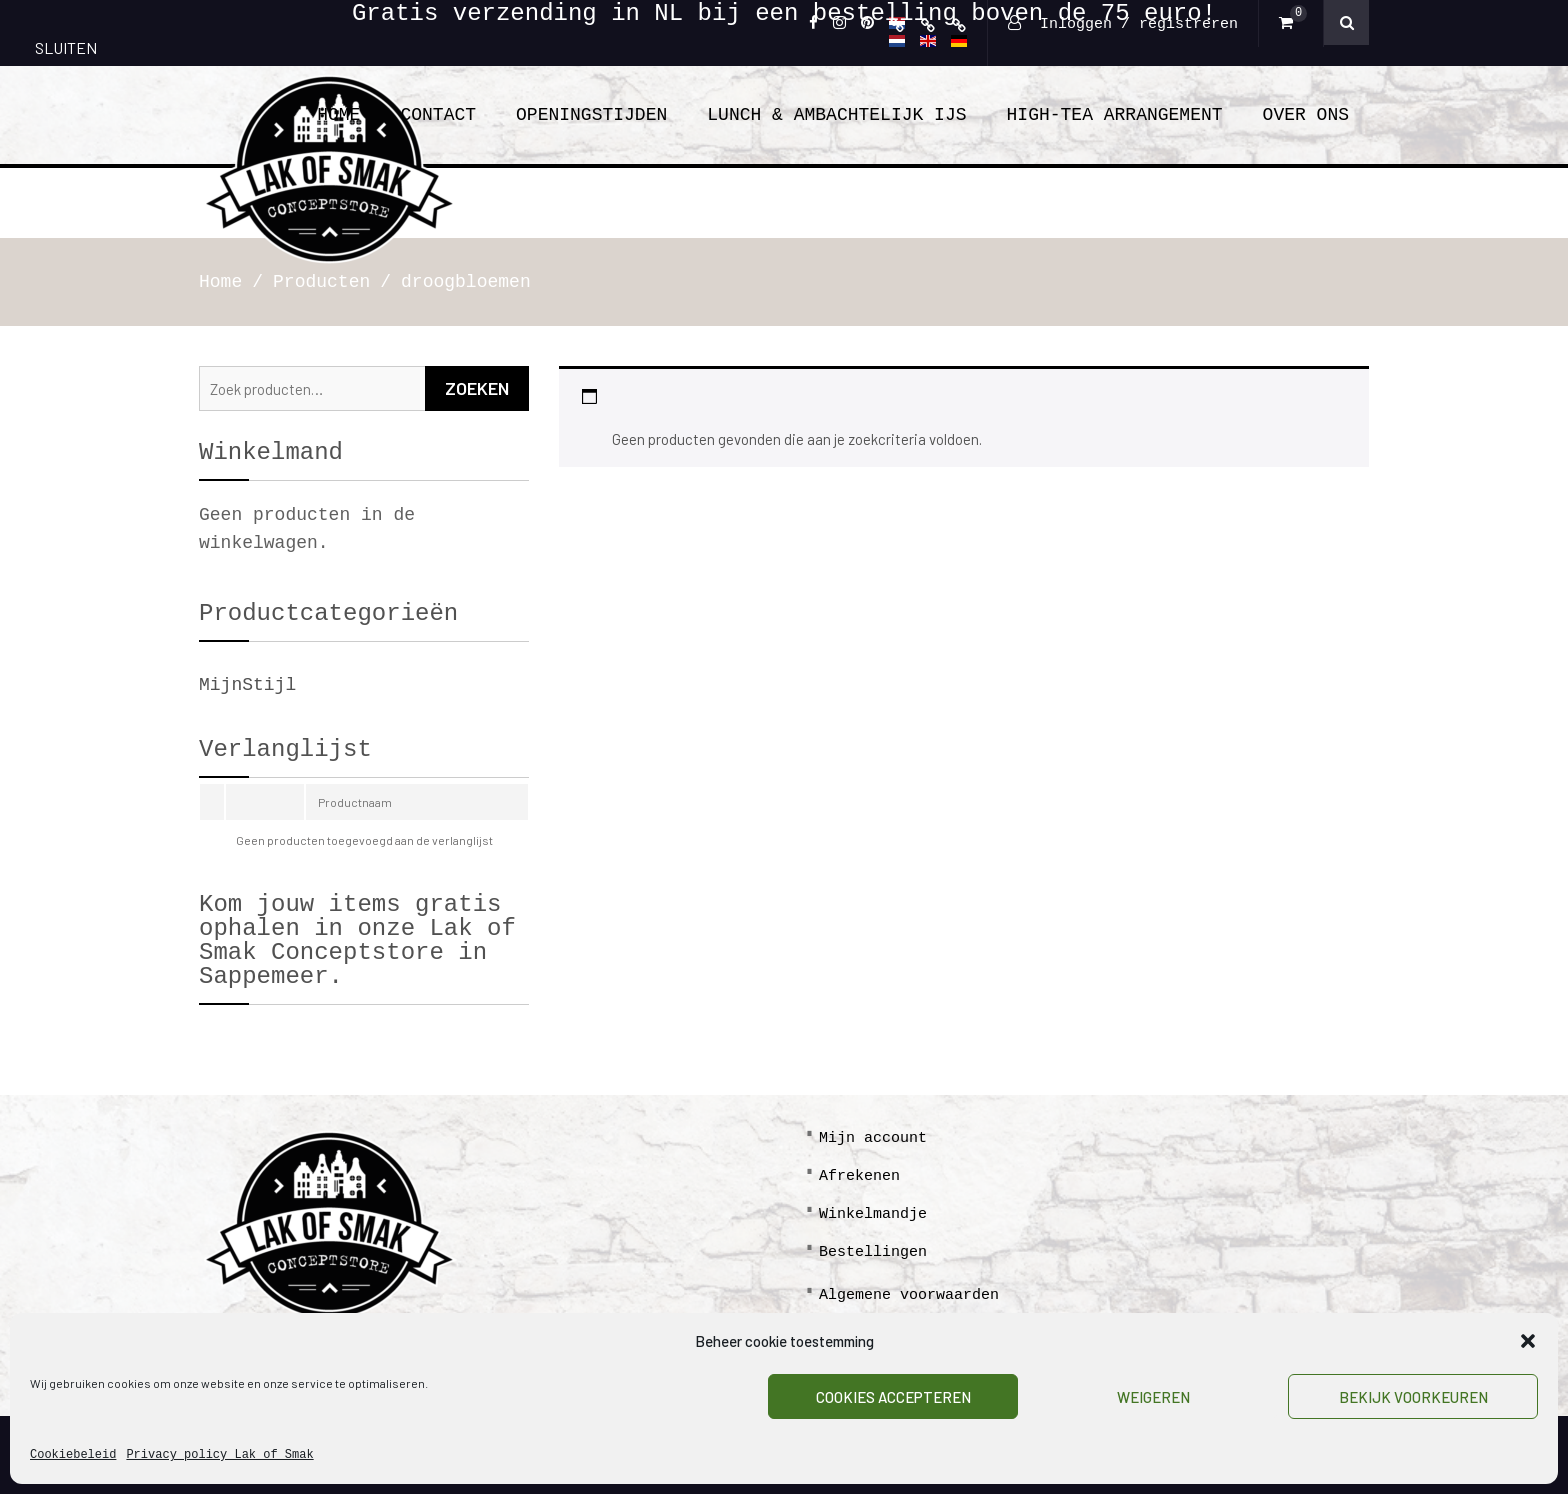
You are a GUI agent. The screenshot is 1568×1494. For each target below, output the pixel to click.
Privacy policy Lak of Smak (219, 1455)
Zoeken (477, 388)
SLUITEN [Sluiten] (66, 47)
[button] (1528, 1341)
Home (338, 115)
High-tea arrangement (1115, 115)
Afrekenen (859, 1176)
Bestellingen (873, 1252)
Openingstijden (591, 115)
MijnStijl (247, 685)
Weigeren (1153, 1397)
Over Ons (1306, 115)
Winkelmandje (873, 1214)
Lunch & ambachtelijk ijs (836, 115)
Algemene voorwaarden (909, 1295)
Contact (438, 115)
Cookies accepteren (893, 1397)
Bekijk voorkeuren (1413, 1397)
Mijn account (873, 1138)
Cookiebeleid (73, 1455)
